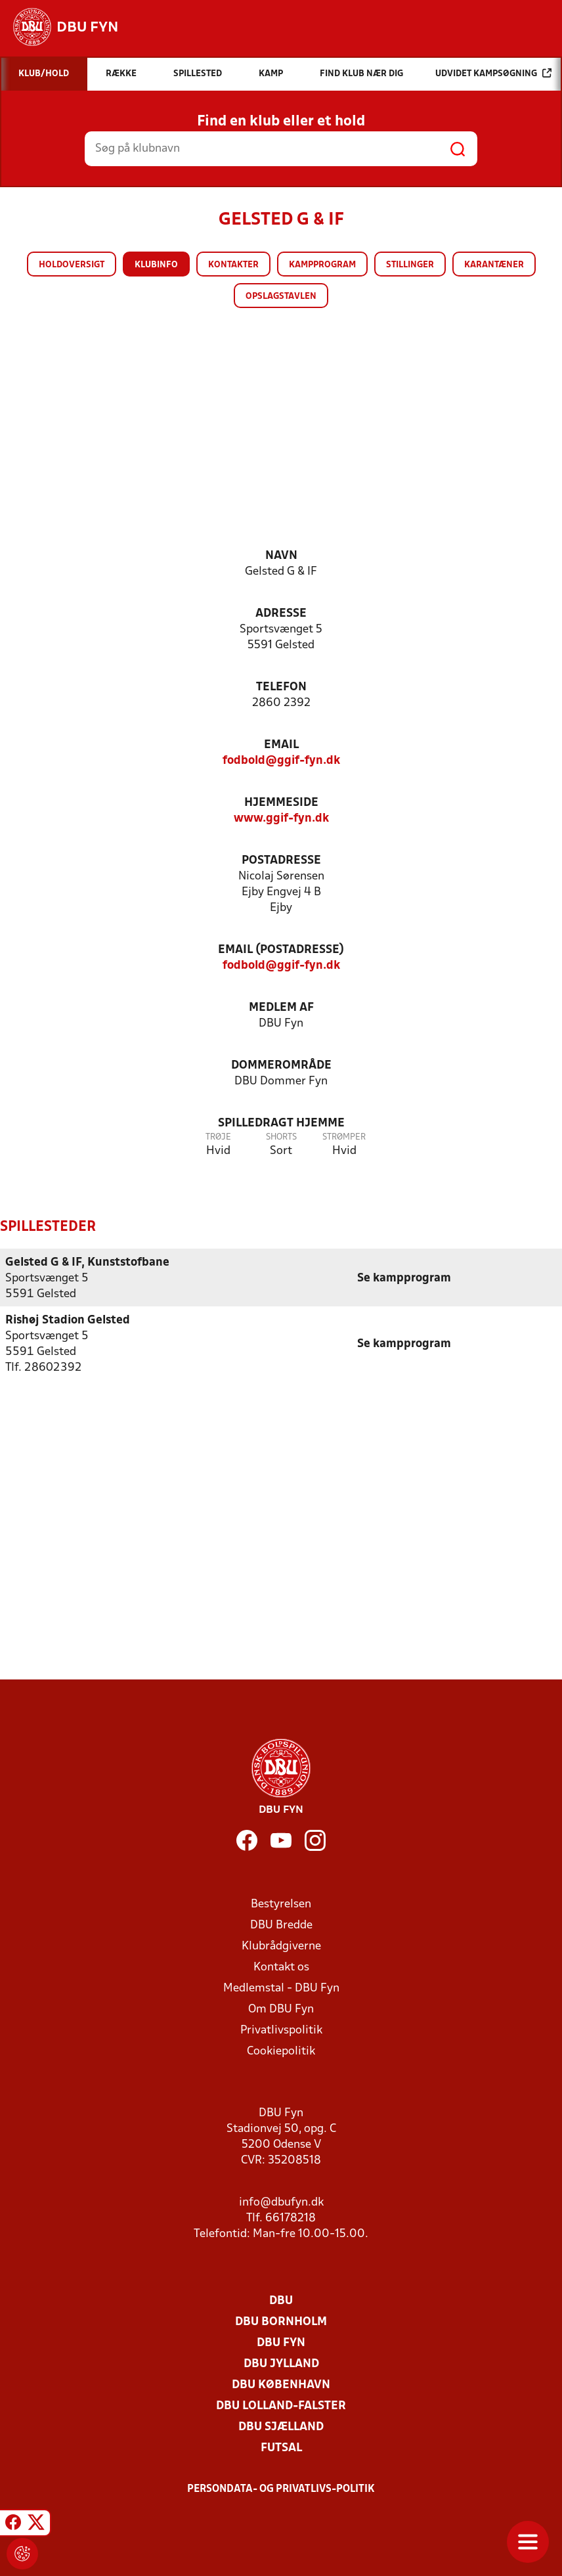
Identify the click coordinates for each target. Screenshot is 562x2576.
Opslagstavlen (281, 296)
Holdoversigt (71, 265)
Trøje (218, 1137)
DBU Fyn (281, 2342)
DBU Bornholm (281, 2321)
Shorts (281, 1137)
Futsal (281, 2447)
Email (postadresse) (281, 950)
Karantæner (494, 265)
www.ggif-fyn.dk (281, 818)
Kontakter (233, 265)
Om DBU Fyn (281, 2008)
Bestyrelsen (281, 1903)
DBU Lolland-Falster (281, 2405)
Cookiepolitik (281, 2050)
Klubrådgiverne (281, 1945)
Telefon (281, 687)
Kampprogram (322, 265)
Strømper (344, 1137)
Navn (281, 556)
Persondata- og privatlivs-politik (281, 2488)
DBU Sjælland (281, 2426)
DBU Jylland (281, 2363)
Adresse (281, 613)
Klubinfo (156, 265)
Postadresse (281, 860)
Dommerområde (281, 1065)
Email (281, 745)
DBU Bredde (281, 1924)
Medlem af (281, 1007)
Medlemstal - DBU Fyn (281, 1987)
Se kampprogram (404, 1277)
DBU (281, 2300)
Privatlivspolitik (281, 2029)
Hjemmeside (281, 803)
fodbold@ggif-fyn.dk (281, 760)
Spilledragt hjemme (281, 1123)
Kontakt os (281, 1966)
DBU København (281, 2384)
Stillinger (410, 265)
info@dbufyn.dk (281, 2202)
